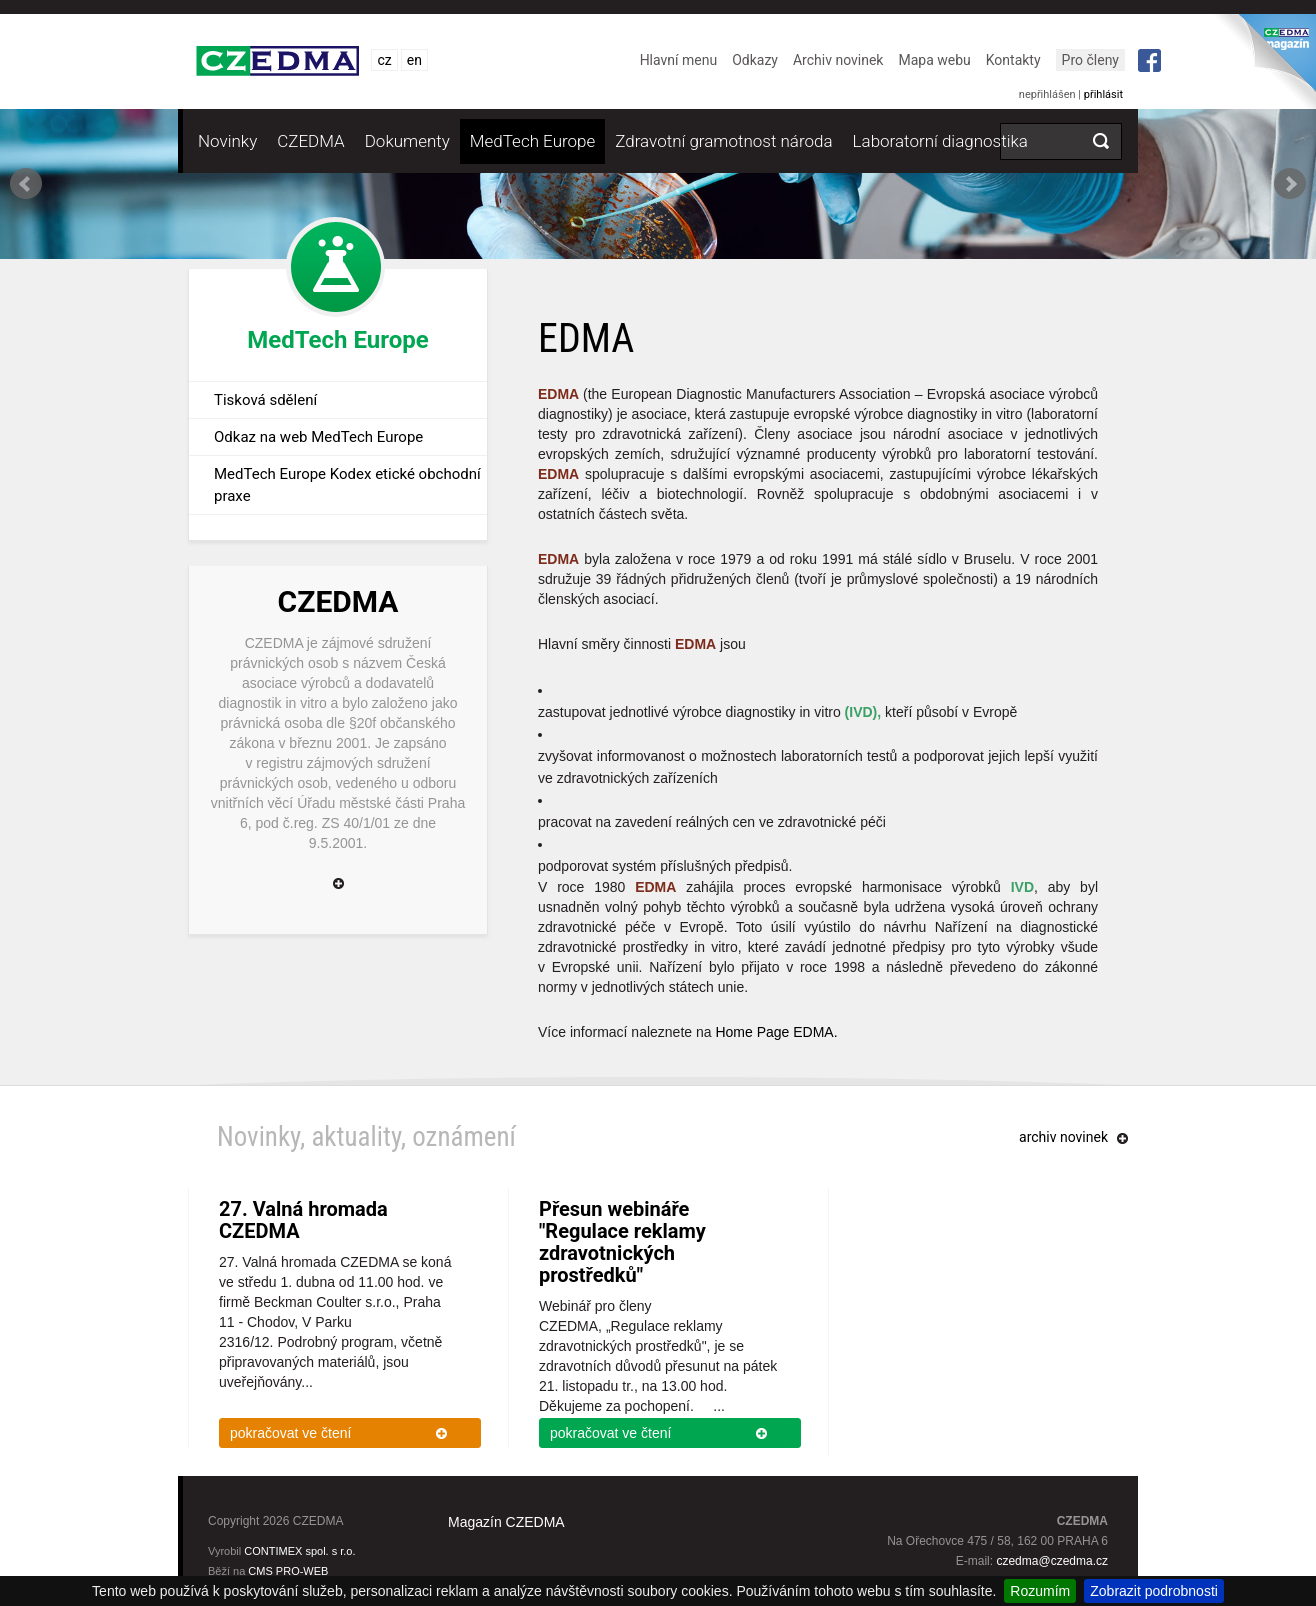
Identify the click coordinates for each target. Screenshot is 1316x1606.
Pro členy (1090, 60)
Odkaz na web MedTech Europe (318, 437)
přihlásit (1103, 94)
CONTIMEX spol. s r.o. (299, 1551)
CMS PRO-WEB (288, 1571)
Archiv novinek (838, 60)
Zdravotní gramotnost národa (723, 141)
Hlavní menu (679, 60)
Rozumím (1040, 1591)
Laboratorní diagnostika (940, 141)
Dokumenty (407, 141)
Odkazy (755, 60)
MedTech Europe (532, 141)
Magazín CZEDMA (506, 1522)
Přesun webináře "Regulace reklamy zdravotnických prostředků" (622, 1242)
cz (384, 60)
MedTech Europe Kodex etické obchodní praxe (347, 485)
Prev (26, 184)
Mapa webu (934, 60)
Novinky (227, 141)
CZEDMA (311, 141)
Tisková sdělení (265, 400)
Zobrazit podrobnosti (1154, 1591)
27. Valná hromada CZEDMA (303, 1220)
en (414, 60)
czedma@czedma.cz (1052, 1561)
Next (1290, 184)
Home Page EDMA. (776, 1032)
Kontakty (1013, 60)
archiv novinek (1063, 1137)
